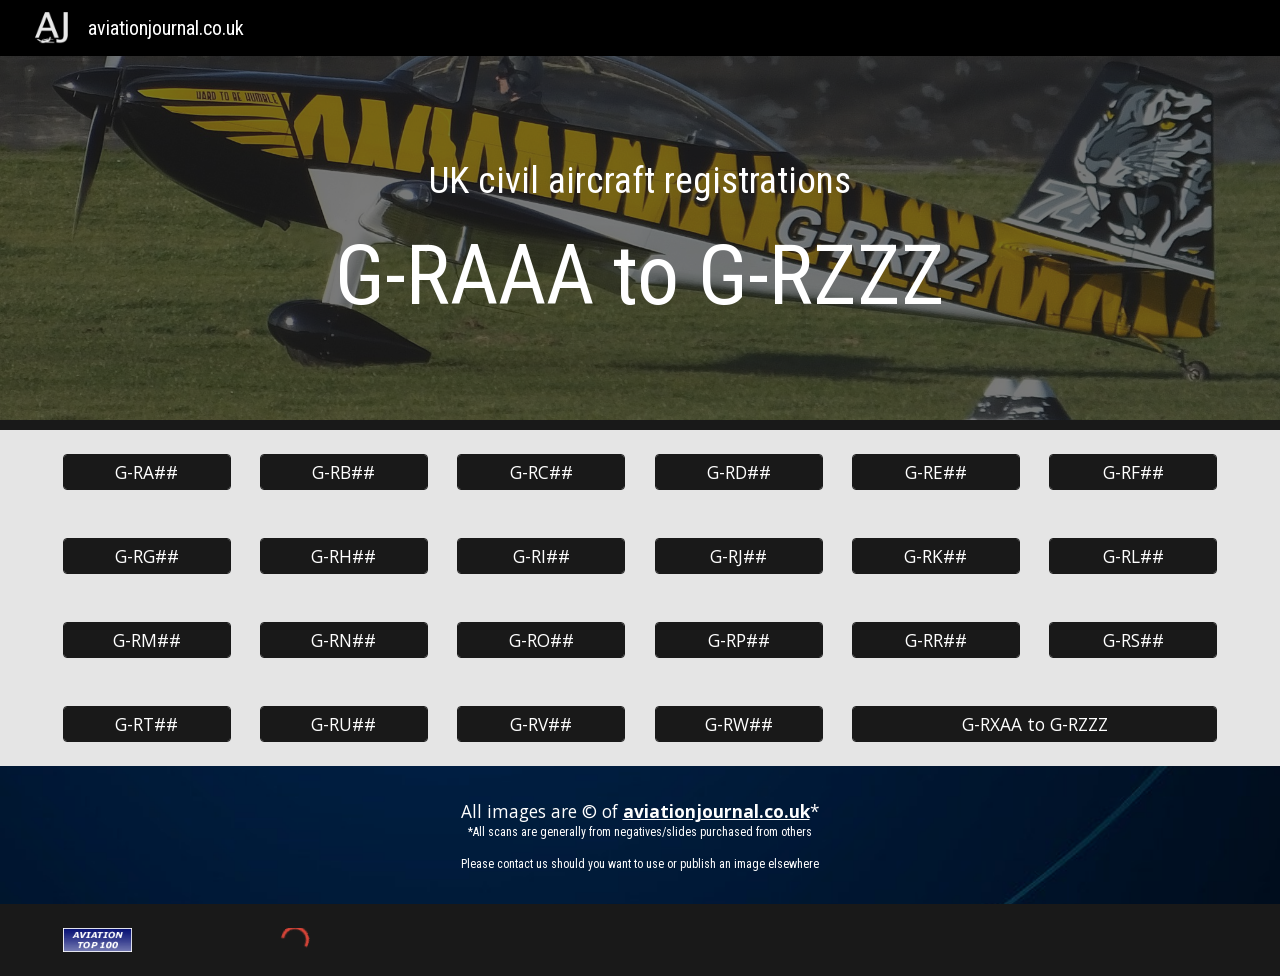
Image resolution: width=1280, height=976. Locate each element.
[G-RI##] (541, 556)
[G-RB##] (344, 472)
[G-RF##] (1133, 472)
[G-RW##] (739, 724)
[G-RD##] (739, 472)
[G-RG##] (147, 556)
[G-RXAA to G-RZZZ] (1034, 724)
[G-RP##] (739, 640)
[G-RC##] (541, 472)
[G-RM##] (147, 640)
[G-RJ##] (739, 556)
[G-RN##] (344, 640)
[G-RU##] (344, 724)
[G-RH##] (344, 556)
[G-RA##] (147, 472)
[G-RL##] (1133, 556)
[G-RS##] (1133, 640)
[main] (640, 242)
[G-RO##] (541, 640)
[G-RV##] (541, 724)
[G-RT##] (147, 724)
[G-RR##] (936, 640)
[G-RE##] (936, 472)
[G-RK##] (936, 556)
